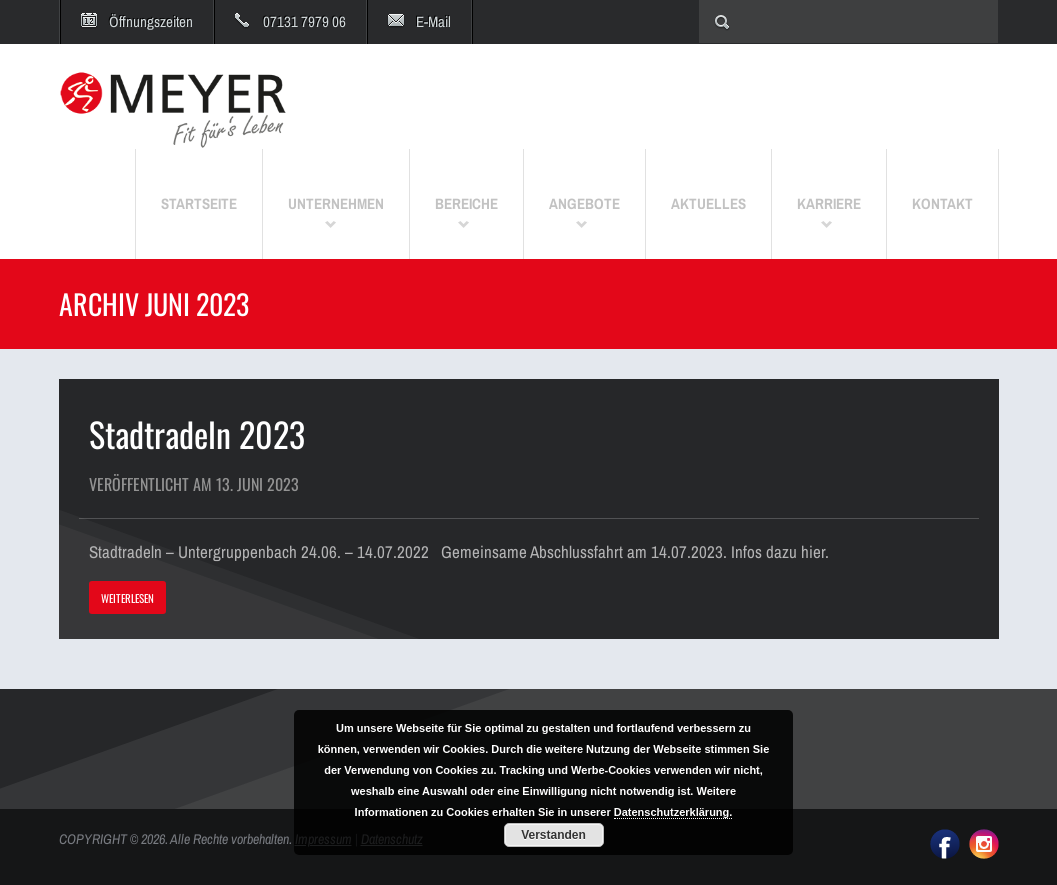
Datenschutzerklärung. (673, 812)
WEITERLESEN (127, 598)
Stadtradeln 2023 (197, 433)
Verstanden (553, 835)
